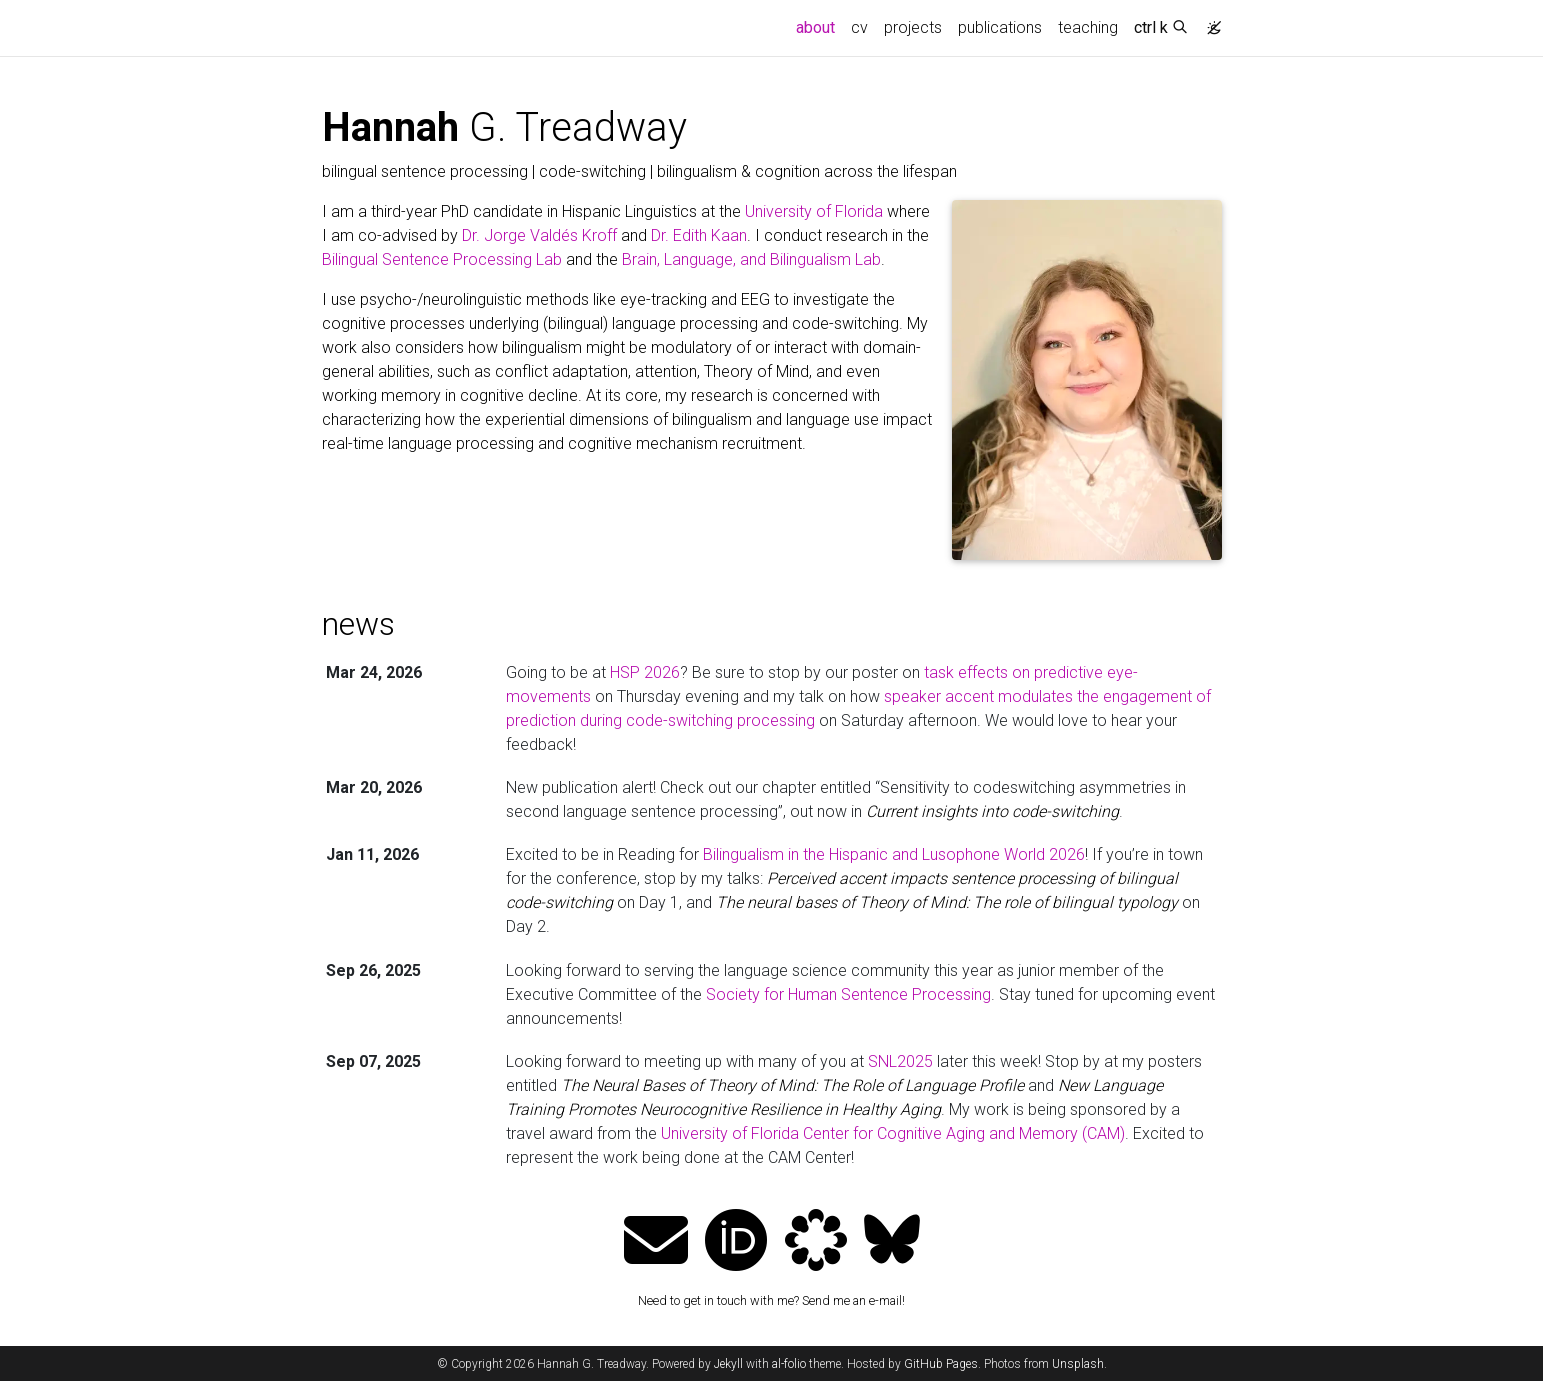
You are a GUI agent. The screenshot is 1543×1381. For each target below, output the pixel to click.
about (819, 26)
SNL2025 (900, 1061)
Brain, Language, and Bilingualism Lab (751, 259)
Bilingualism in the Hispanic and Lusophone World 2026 (894, 854)
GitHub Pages (941, 1364)
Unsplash (1078, 1364)
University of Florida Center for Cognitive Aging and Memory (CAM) (893, 1133)
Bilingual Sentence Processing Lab (442, 259)
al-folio (789, 1364)
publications (1000, 27)
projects (913, 27)
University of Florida (814, 211)
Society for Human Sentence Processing (848, 994)
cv (859, 27)
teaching (1088, 27)
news (358, 624)
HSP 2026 (645, 672)
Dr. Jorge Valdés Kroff (539, 235)
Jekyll (728, 1364)
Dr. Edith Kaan (699, 235)
